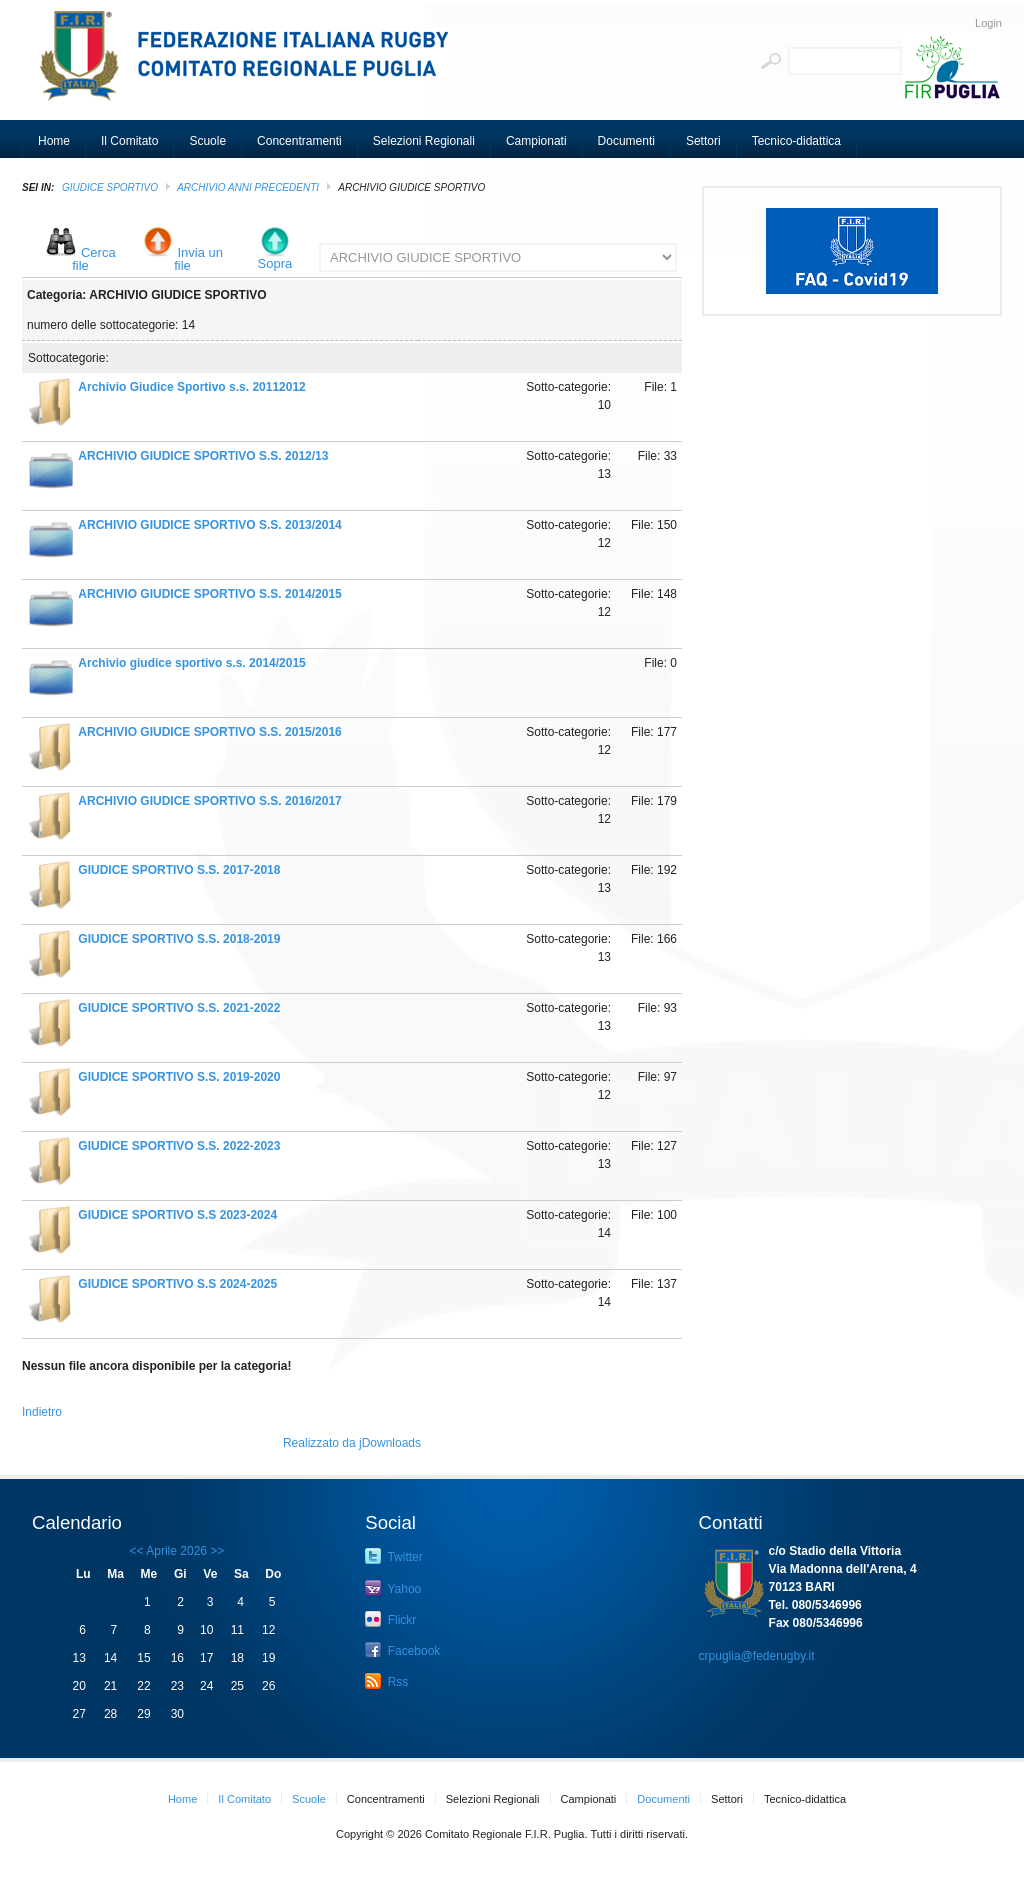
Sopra (275, 263)
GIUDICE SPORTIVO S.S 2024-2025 (177, 1284)
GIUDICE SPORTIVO (110, 187)
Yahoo (393, 1588)
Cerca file (93, 259)
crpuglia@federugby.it (757, 1656)
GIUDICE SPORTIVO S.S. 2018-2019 (179, 939)
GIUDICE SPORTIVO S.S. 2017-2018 (179, 870)
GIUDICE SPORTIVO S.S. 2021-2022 (179, 1008)
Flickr (390, 1619)
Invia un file (198, 259)
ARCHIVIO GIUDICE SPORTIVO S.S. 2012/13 (203, 456)
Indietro (42, 1412)
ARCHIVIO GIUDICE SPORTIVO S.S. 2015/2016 (209, 732)
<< (137, 1551)
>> (215, 1551)
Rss (386, 1681)
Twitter (393, 1556)
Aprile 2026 (176, 1551)
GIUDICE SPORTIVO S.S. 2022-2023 (179, 1146)
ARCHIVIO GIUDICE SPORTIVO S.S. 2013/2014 (209, 525)
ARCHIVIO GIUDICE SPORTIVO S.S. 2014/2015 (209, 594)
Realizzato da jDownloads (352, 1443)
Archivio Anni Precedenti (248, 187)
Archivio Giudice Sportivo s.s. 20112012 (191, 387)
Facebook (402, 1650)
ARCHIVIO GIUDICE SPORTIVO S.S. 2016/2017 (209, 801)
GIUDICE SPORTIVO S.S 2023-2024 (177, 1215)
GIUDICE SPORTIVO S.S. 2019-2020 (179, 1077)
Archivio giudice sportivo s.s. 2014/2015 (191, 663)
